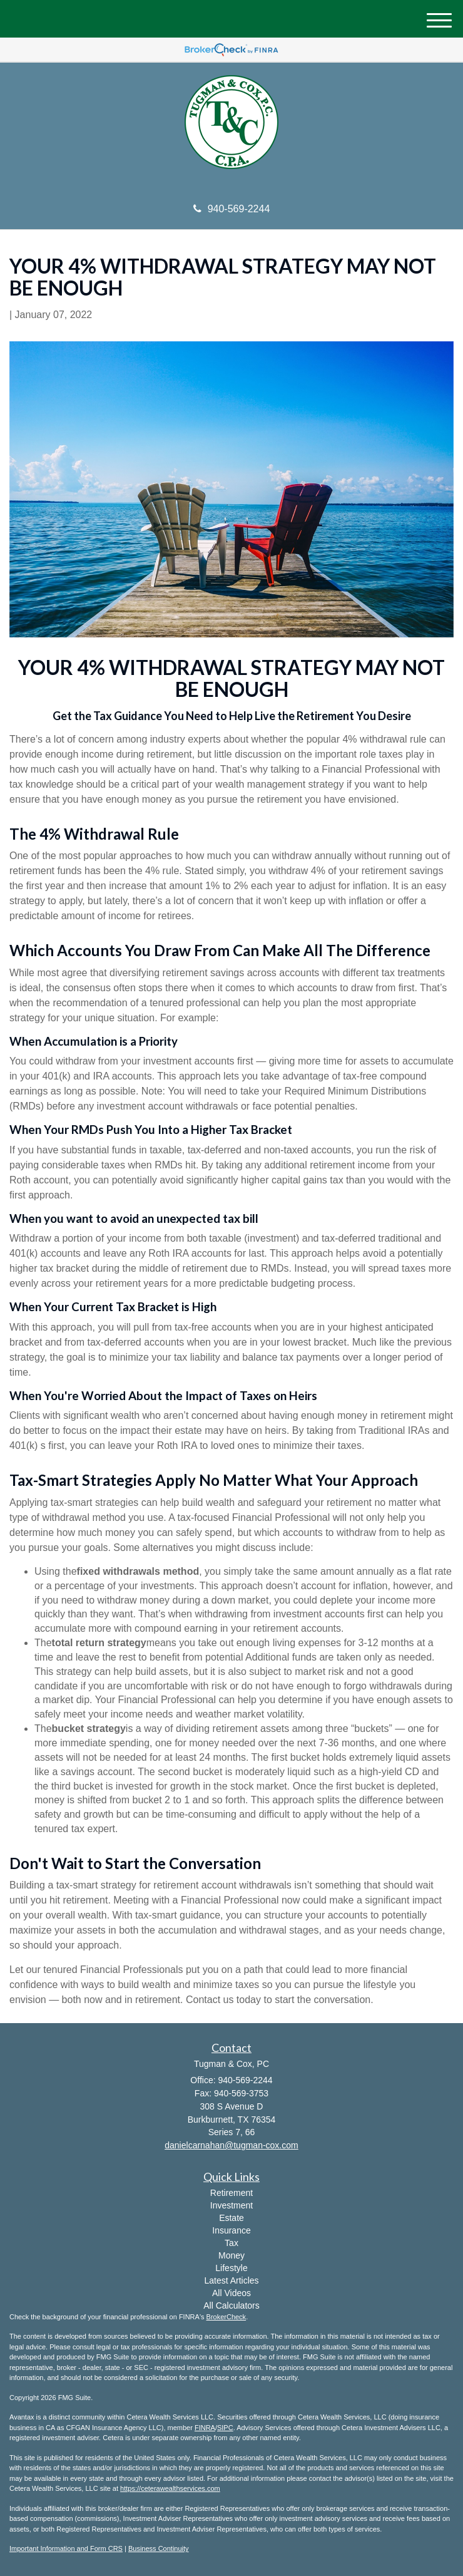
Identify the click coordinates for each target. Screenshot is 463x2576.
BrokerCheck (226, 2317)
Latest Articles (231, 2280)
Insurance (231, 2230)
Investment (231, 2205)
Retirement (231, 2193)
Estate (231, 2218)
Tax (231, 2243)
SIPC (225, 2427)
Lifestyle (231, 2268)
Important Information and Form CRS (66, 2548)
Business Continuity (158, 2548)
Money (231, 2255)
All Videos (231, 2293)
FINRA (205, 2427)
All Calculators (231, 2305)
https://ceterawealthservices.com (170, 2488)
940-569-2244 (231, 209)
